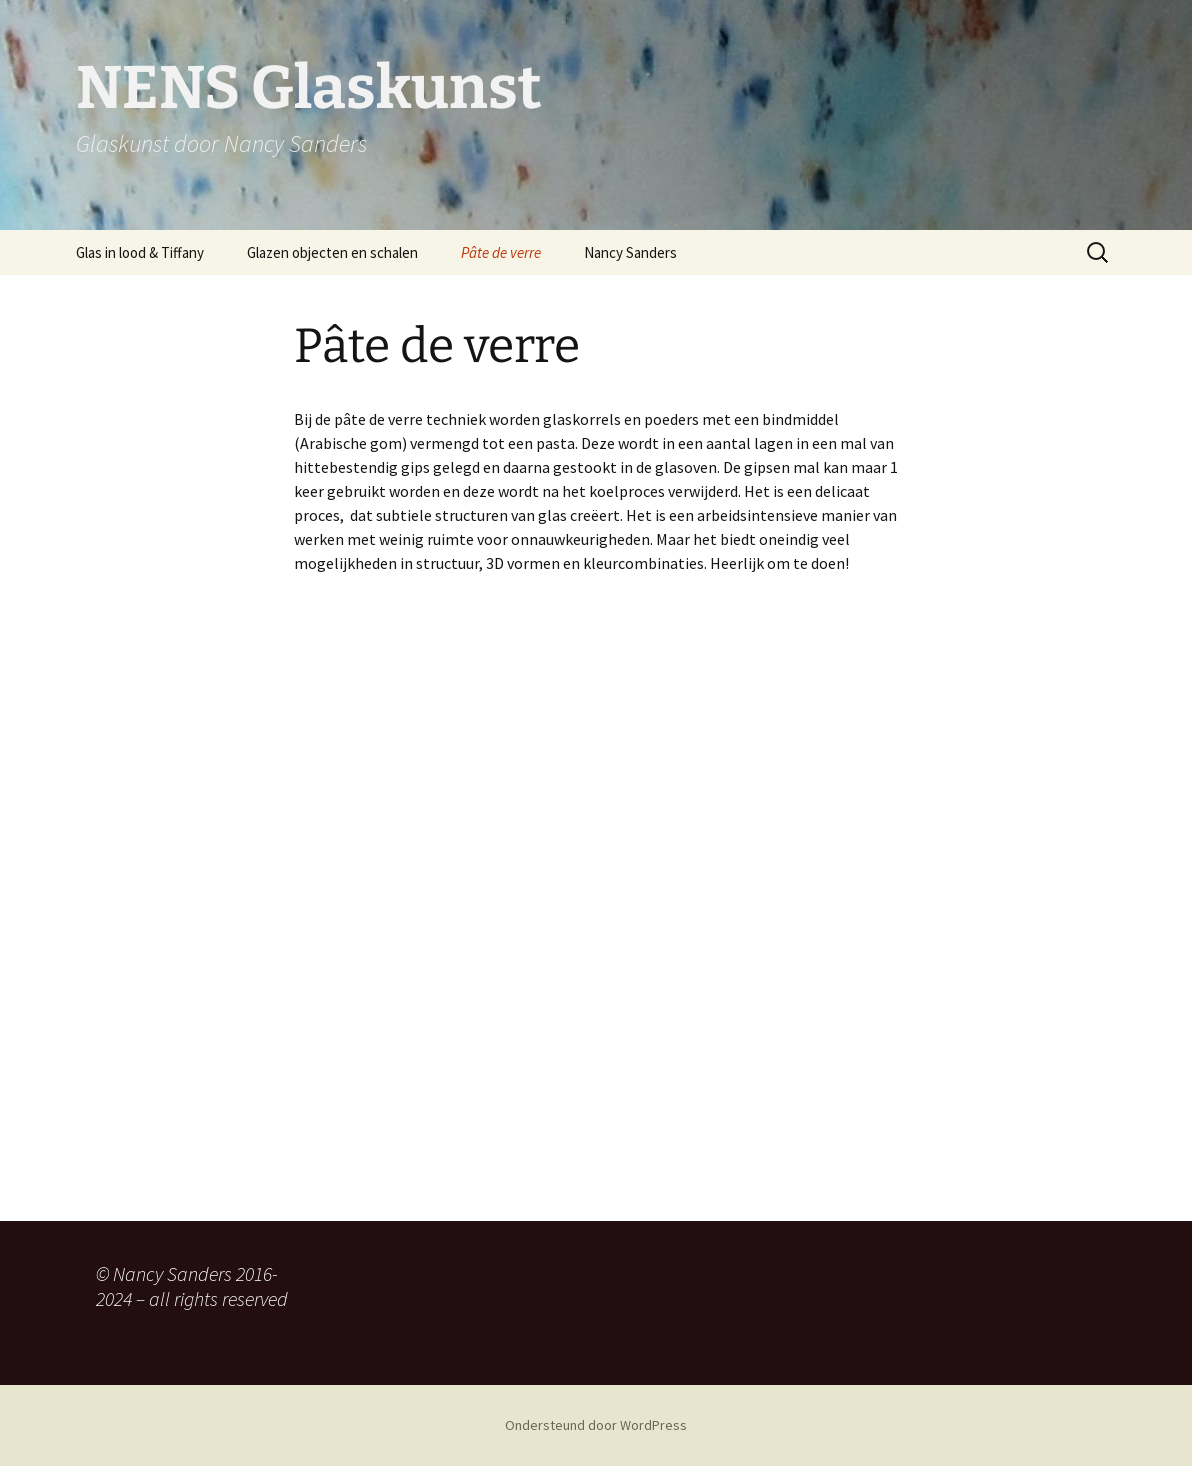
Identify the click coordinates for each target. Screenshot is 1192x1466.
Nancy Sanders (630, 252)
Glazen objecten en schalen (332, 252)
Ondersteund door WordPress (596, 1425)
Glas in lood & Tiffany (140, 252)
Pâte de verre (501, 252)
